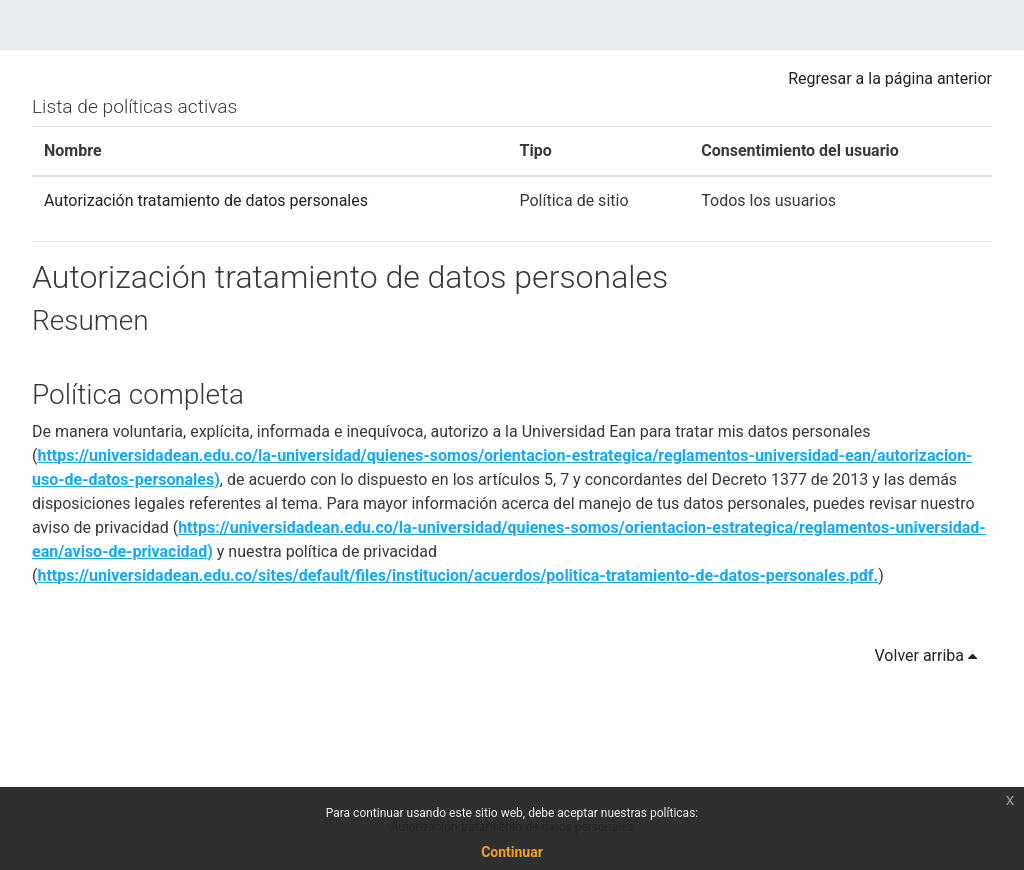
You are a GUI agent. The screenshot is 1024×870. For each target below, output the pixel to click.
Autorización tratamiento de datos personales (206, 200)
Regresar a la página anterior (890, 78)
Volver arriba (929, 655)
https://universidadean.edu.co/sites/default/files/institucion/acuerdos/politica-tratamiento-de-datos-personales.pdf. (457, 575)
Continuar (512, 852)
